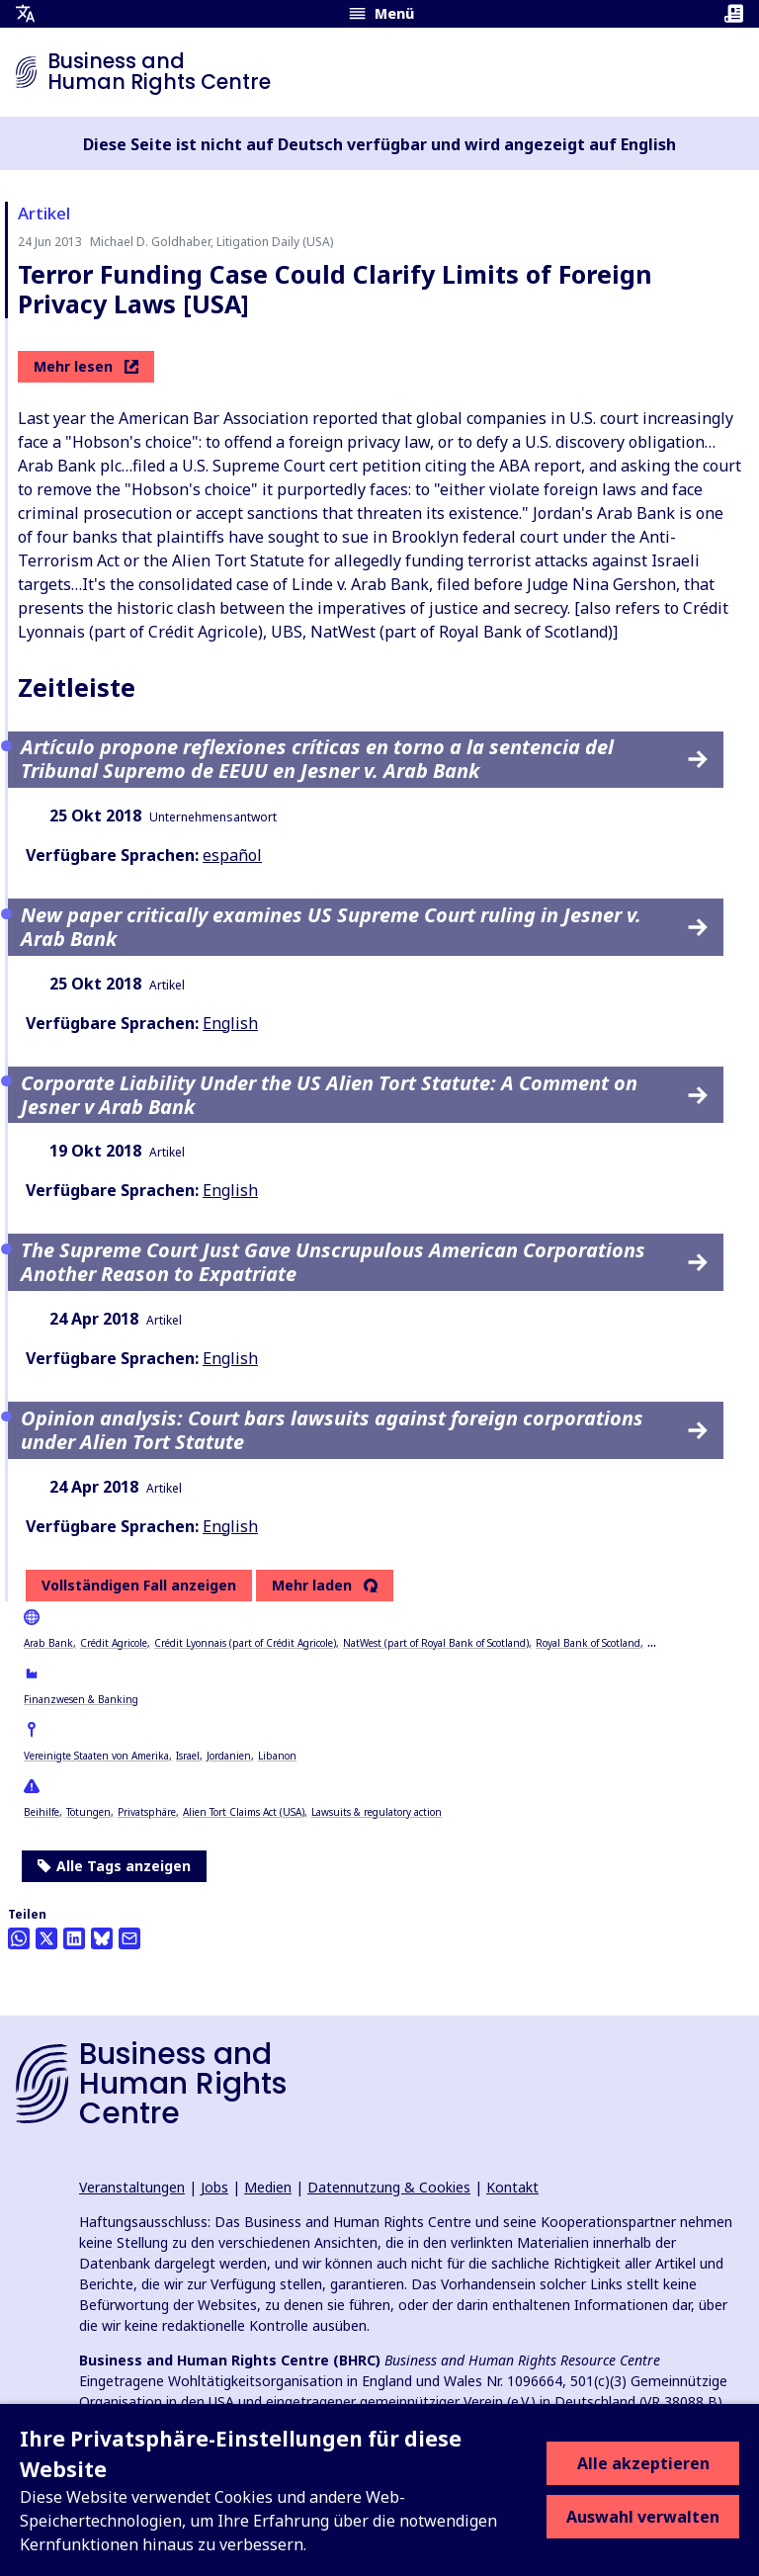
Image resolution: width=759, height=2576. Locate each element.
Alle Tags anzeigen (114, 1865)
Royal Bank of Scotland (588, 1643)
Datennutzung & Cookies (388, 2187)
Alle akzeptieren (643, 2463)
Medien (268, 2187)
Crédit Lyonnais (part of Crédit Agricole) (245, 1643)
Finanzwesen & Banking (81, 1699)
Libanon (277, 1755)
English (230, 1023)
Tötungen (88, 1812)
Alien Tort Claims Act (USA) (243, 1812)
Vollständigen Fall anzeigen (139, 1585)
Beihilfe (41, 1812)
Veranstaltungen (132, 2187)
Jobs (214, 2187)
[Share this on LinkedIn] (74, 1938)
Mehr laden (312, 1585)
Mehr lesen (86, 366)
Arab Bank (48, 1643)
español (232, 855)
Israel (188, 1755)
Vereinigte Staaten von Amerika (96, 1755)
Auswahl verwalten (642, 2517)
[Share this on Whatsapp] (19, 1938)
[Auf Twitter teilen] (46, 1938)
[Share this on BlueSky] (102, 1938)
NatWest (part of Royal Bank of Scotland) (436, 1643)
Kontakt (512, 2187)
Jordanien (229, 1755)
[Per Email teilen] (129, 1938)
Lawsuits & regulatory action (376, 1812)
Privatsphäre (147, 1812)
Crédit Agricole (113, 1643)
